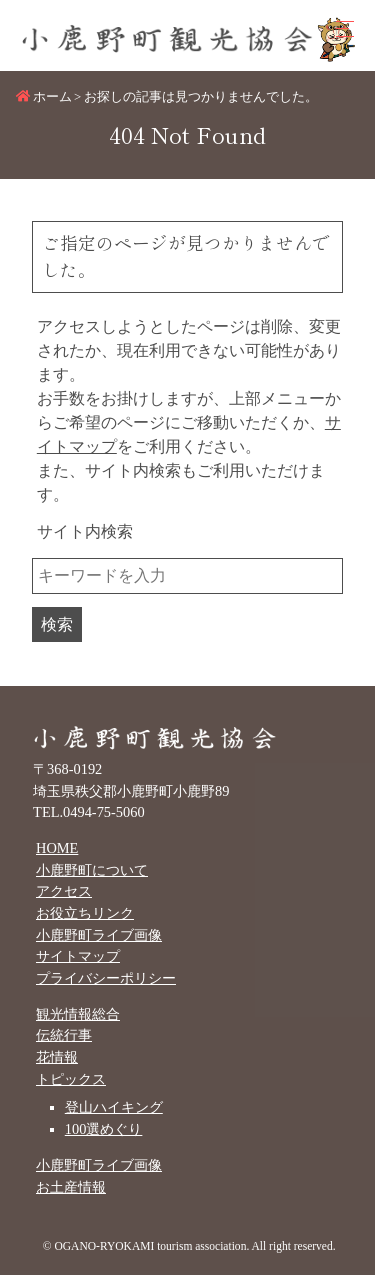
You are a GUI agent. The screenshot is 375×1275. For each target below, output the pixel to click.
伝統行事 (64, 1035)
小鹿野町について (92, 870)
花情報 (57, 1057)
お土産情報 (71, 1187)
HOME (57, 848)
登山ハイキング (114, 1107)
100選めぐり (104, 1129)
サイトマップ (78, 956)
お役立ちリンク (85, 913)
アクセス (64, 891)
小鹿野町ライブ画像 (99, 935)
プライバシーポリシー (106, 978)
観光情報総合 (78, 1014)
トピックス (71, 1079)
